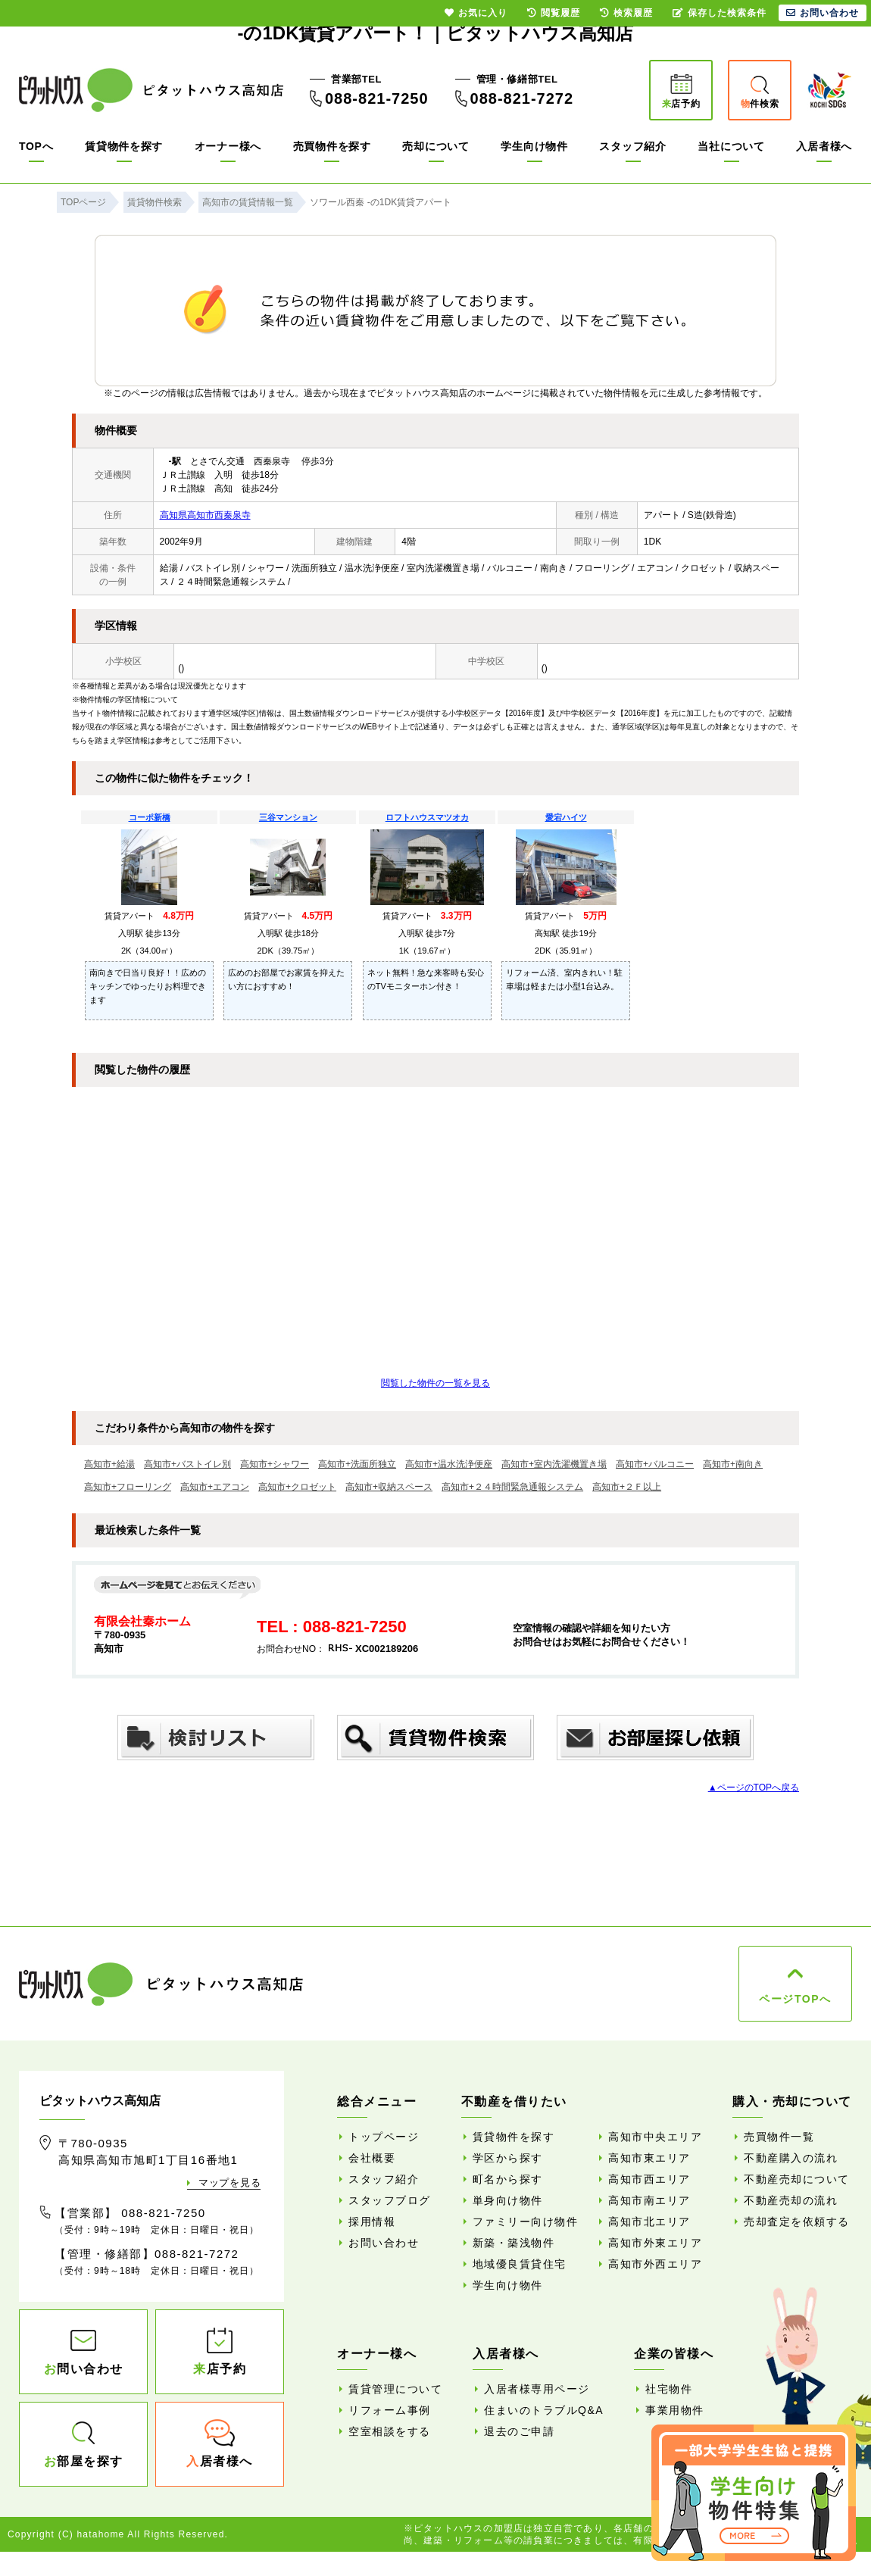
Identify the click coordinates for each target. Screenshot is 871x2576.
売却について (435, 146)
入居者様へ (824, 146)
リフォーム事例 (389, 2410)
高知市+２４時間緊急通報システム (512, 1487)
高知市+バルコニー (655, 1464)
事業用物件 (674, 2410)
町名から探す (508, 2179)
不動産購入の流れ (791, 2158)
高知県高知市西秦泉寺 (205, 515)
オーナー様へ (228, 146)
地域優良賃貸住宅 (520, 2264)
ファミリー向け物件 (526, 2221)
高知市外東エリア (655, 2243)
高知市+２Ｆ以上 (626, 1487)
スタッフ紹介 (632, 146)
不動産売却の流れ (791, 2200)
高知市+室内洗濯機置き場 (554, 1464)
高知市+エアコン (214, 1487)
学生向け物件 (534, 146)
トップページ (383, 2137)
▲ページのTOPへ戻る (753, 1787)
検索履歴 (626, 13)
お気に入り (476, 13)
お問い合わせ (383, 2243)
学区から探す (508, 2158)
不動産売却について (797, 2179)
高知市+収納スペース (388, 1487)
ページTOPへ (795, 1999)
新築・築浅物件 (514, 2243)
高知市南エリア (649, 2200)
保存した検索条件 (719, 13)
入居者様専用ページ (537, 2389)
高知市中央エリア (655, 2137)
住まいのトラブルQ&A (544, 2410)
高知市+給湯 (109, 1464)
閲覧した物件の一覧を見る (435, 1383)
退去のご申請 (519, 2431)
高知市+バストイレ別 (187, 1464)
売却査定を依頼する (797, 2221)
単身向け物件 (508, 2200)
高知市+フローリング (127, 1487)
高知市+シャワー (274, 1464)
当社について (731, 146)
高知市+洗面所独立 (357, 1464)
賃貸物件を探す (124, 146)
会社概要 (371, 2158)
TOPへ (36, 146)
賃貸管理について (395, 2389)
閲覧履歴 (553, 13)
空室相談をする (389, 2431)
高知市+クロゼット (297, 1487)
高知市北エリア (649, 2221)
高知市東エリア (649, 2158)
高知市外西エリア (655, 2264)
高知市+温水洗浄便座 (448, 1464)
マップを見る (229, 2182)
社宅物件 (668, 2389)
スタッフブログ (389, 2200)
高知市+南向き (733, 1464)
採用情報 (371, 2221)
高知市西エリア (649, 2179)
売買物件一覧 (779, 2137)
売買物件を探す (332, 146)
